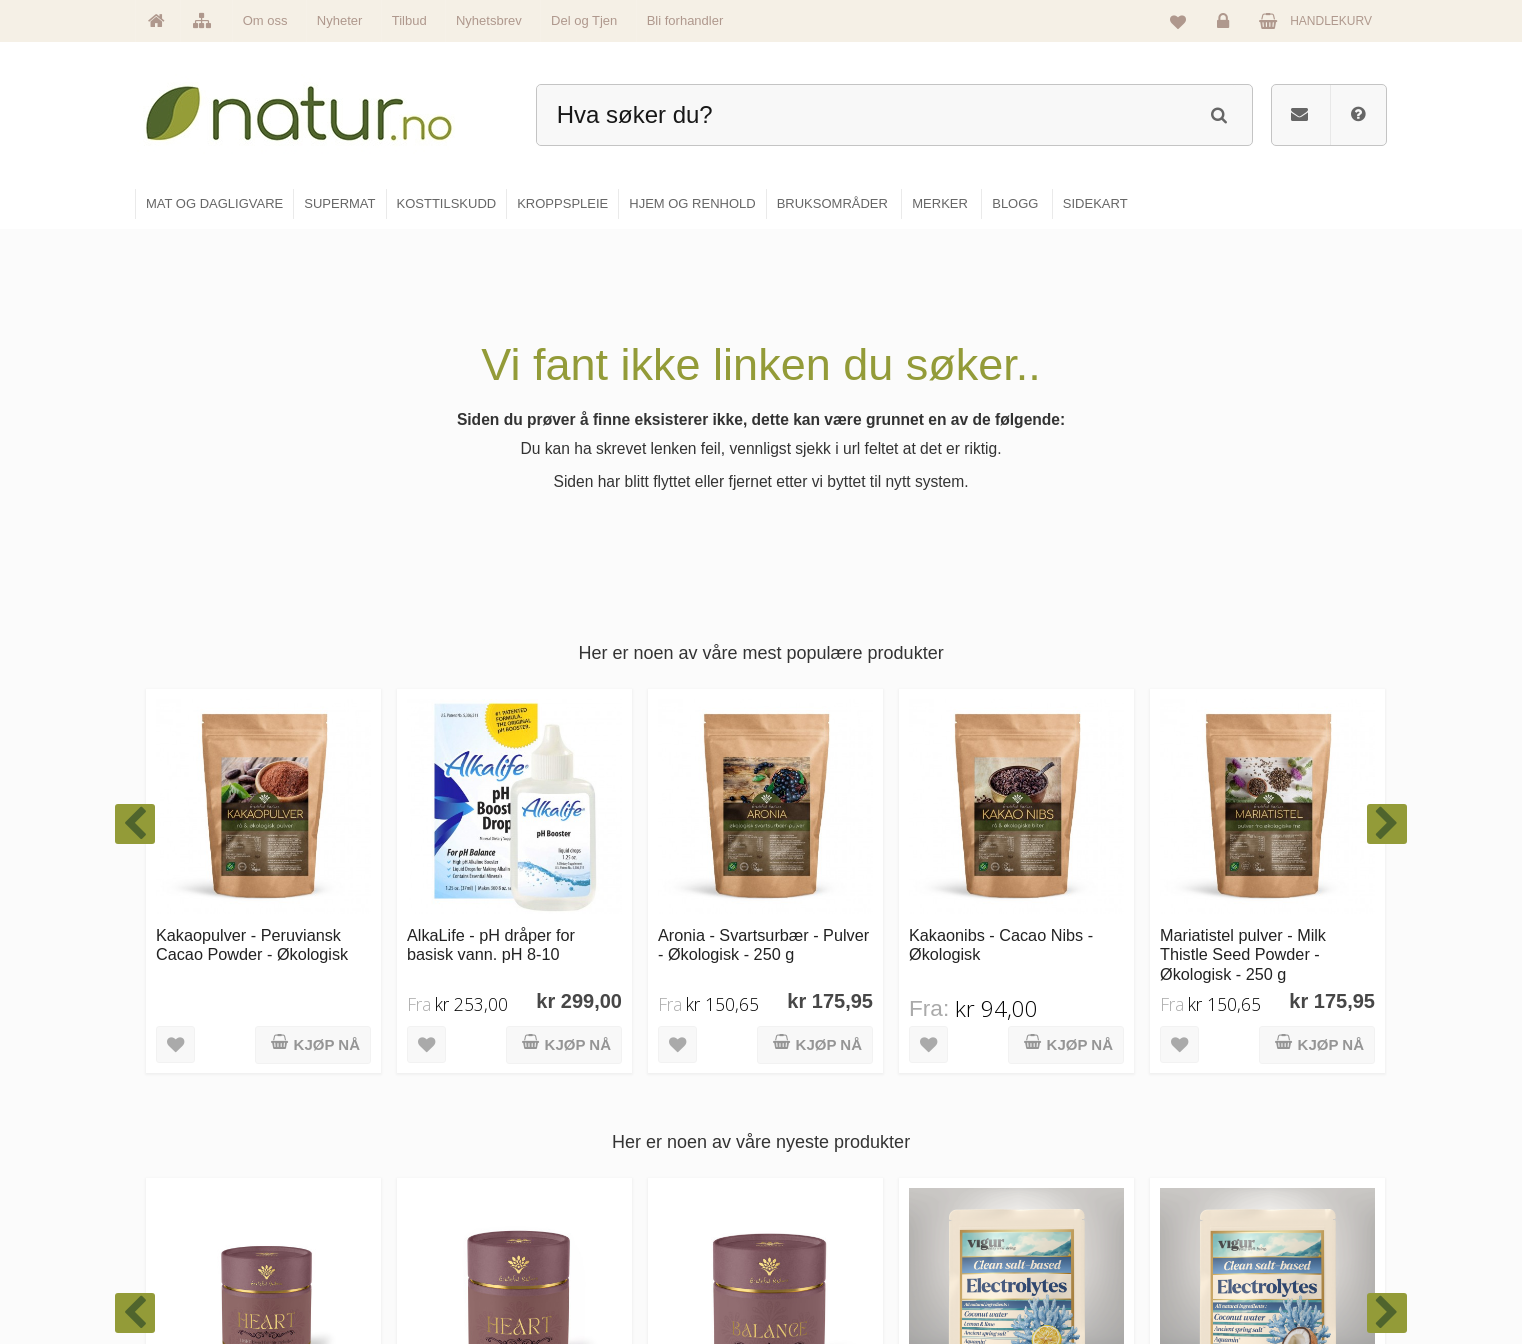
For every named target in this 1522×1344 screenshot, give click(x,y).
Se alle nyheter (615, 1227)
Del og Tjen (584, 20)
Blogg (1014, 1098)
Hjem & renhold (828, 1270)
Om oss (265, 20)
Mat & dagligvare (832, 1098)
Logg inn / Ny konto (1252, 1098)
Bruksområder (1036, 1141)
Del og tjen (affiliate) (1052, 1227)
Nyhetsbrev (489, 20)
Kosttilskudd (819, 1184)
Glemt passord (1240, 1141)
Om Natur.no (609, 1141)
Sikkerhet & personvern (1263, 1270)
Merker (593, 1184)
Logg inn (1226, 26)
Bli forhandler (685, 20)
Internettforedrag (1043, 1184)
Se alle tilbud (609, 1270)
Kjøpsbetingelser (1245, 1227)
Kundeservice (1237, 1184)
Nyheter (340, 20)
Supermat (813, 1141)
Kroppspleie (818, 1227)
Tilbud (409, 20)
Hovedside (603, 1098)
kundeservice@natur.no (335, 1215)
